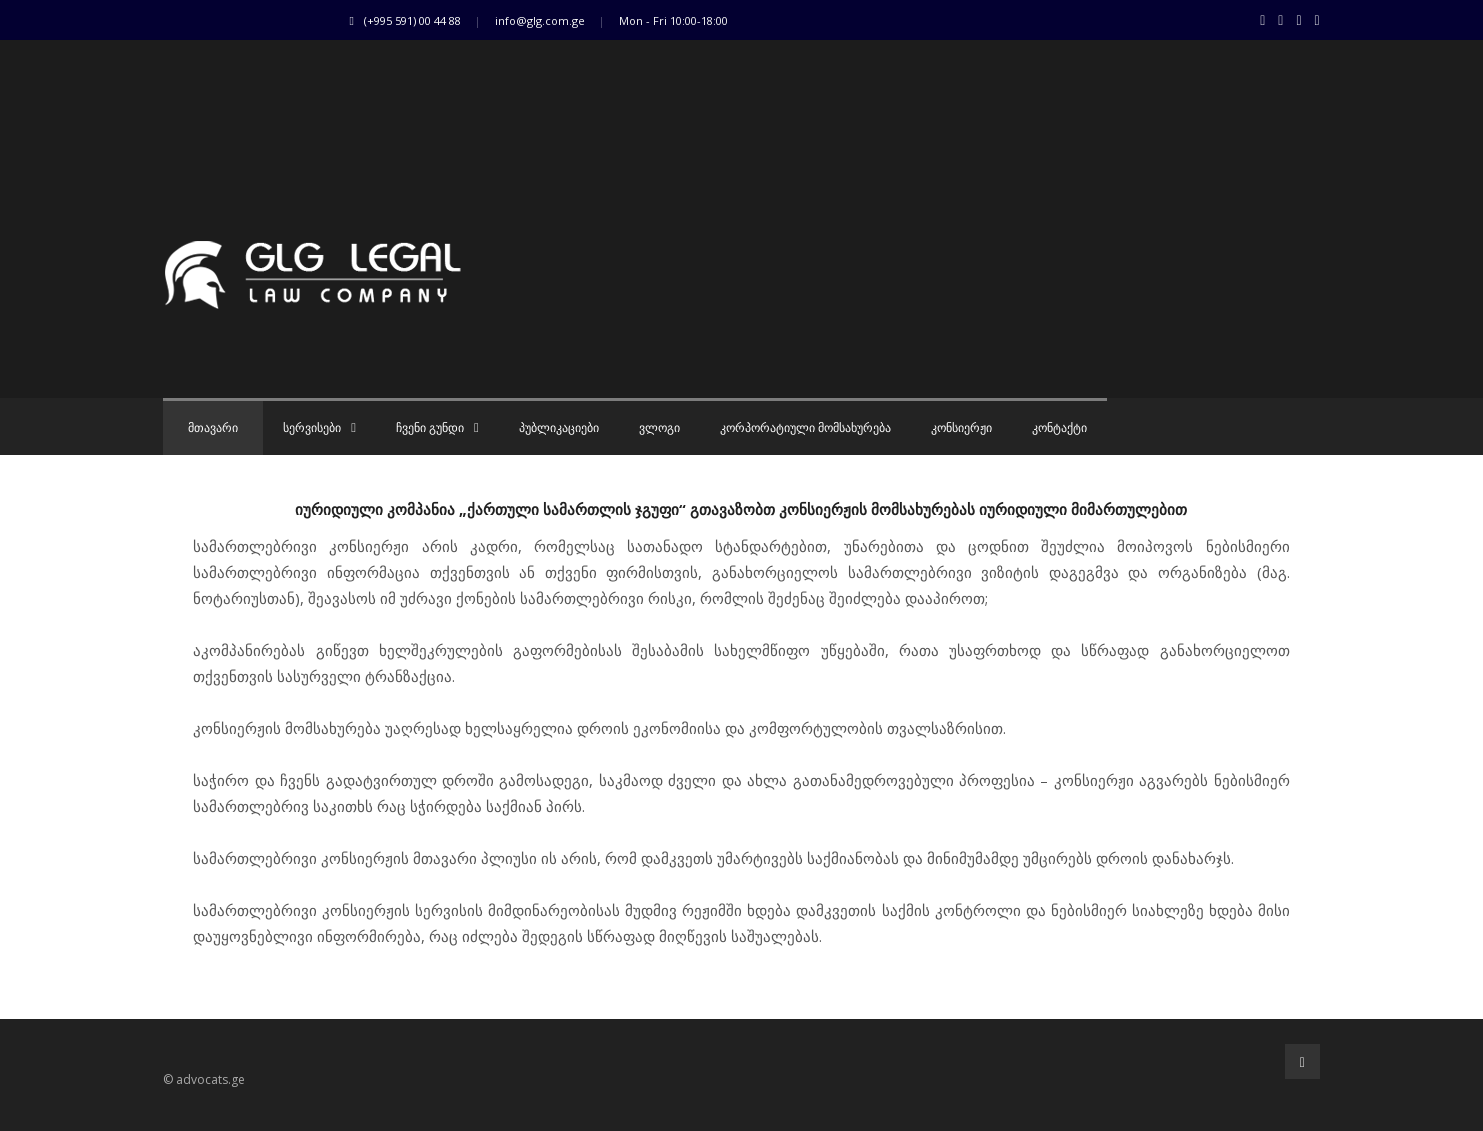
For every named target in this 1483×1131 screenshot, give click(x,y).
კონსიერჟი (961, 428)
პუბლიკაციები (559, 428)
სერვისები (319, 428)
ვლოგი (659, 428)
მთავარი (213, 428)
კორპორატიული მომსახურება (805, 428)
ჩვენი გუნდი (437, 428)
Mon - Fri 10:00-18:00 (673, 20)
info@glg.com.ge (540, 20)
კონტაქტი (1059, 428)
